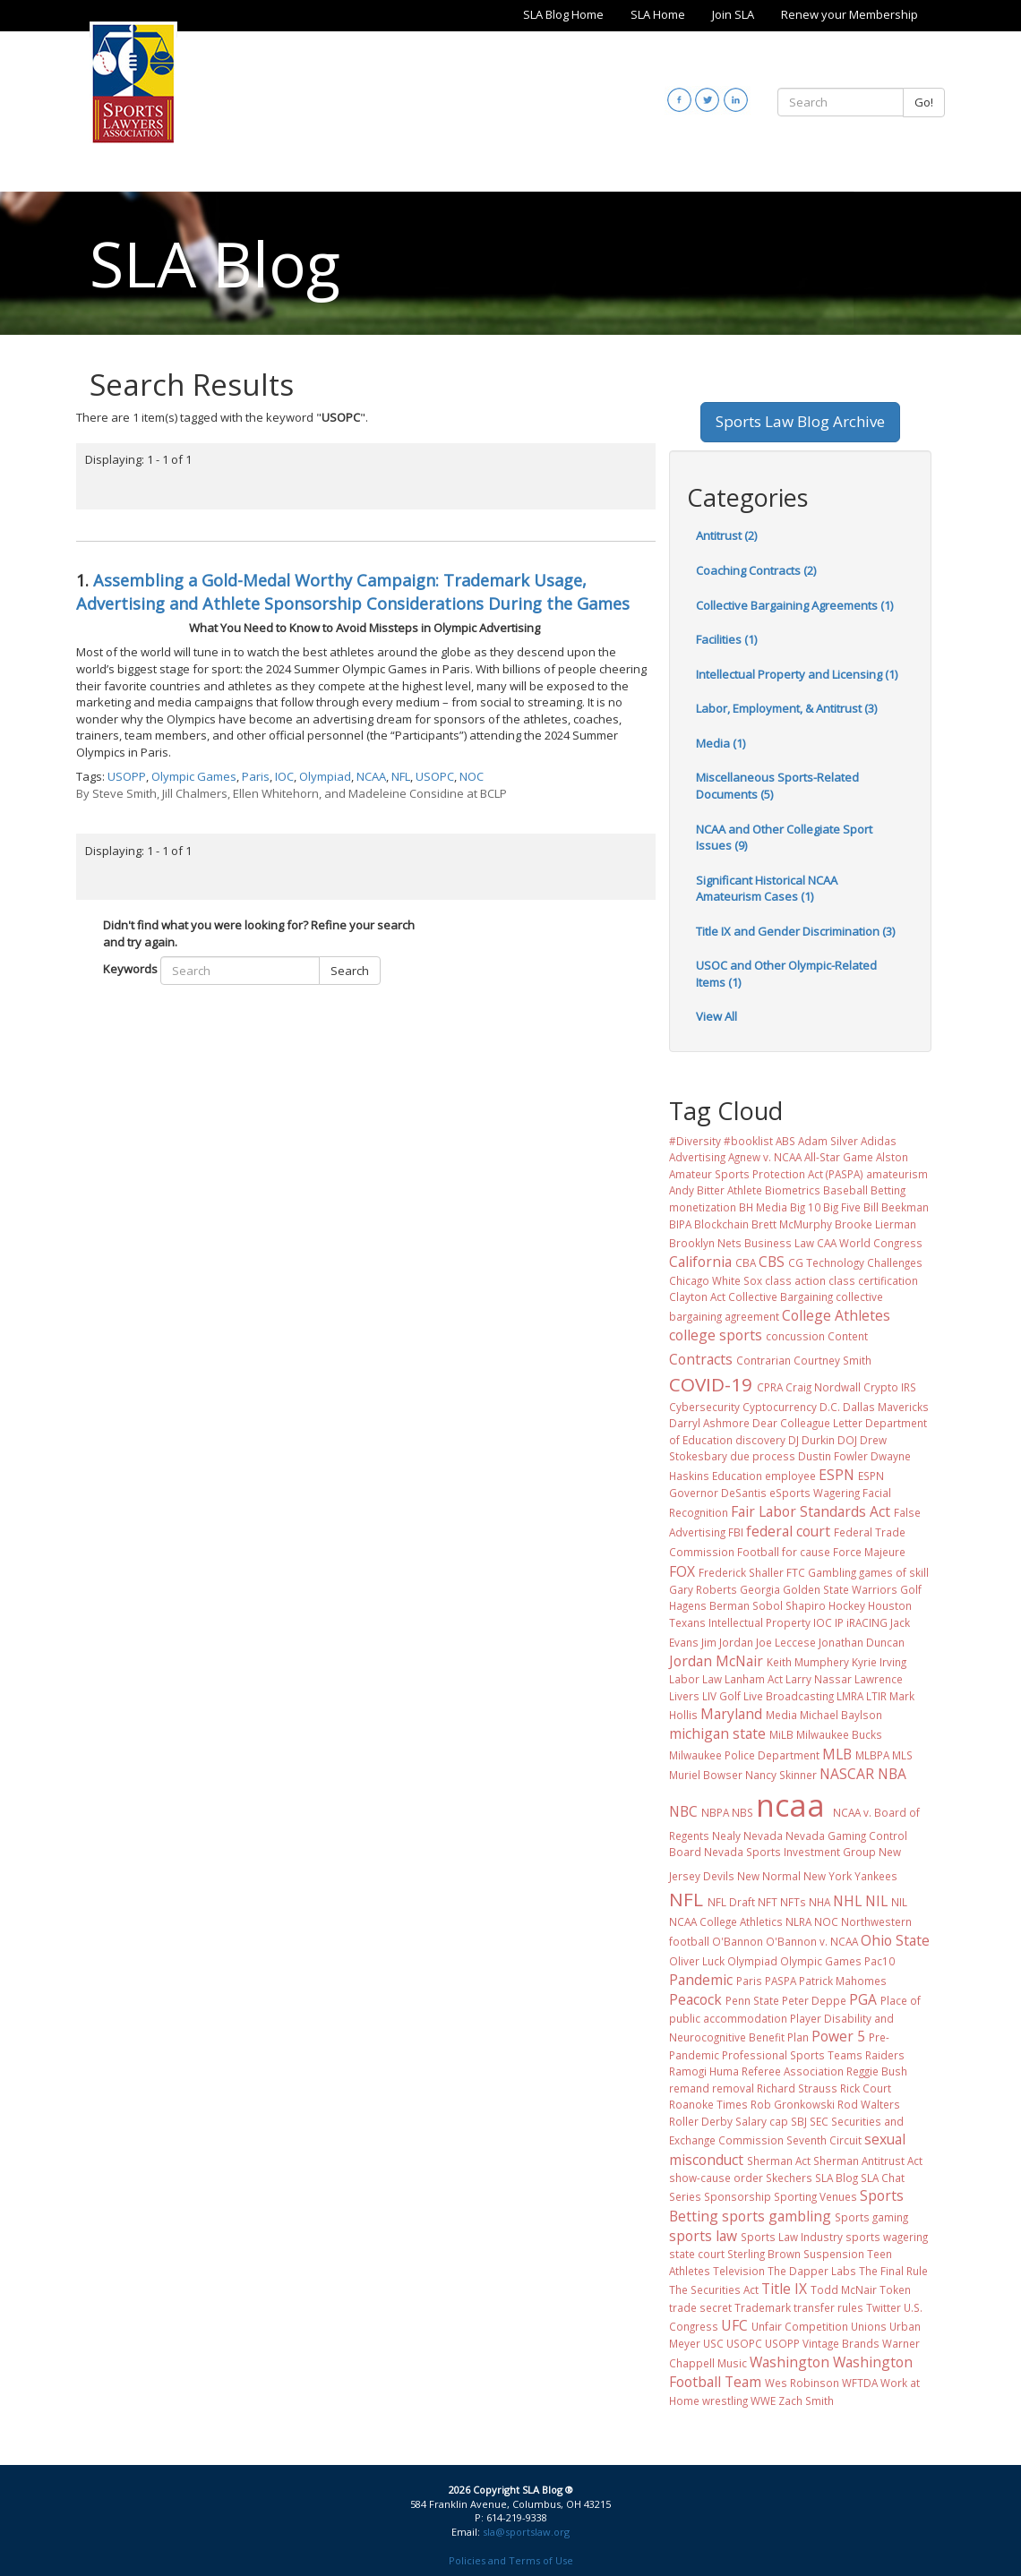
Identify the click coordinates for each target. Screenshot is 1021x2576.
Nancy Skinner (781, 1774)
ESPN (836, 1475)
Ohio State (895, 1940)
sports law (703, 2236)
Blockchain (721, 1224)
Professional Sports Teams (792, 2055)
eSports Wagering (814, 1492)
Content (848, 1336)
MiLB (781, 1734)
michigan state (717, 1733)
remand (689, 2088)
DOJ (847, 1440)
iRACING (867, 1622)
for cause (806, 1552)
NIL (876, 1901)
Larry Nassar (818, 1679)
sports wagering (886, 2236)
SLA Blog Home (563, 14)
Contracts (701, 1359)
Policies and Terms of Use (511, 2560)
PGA (863, 1999)
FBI (735, 1532)
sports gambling (776, 2216)
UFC (734, 2325)
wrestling (725, 2400)
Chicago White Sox (715, 1280)
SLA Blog (836, 2177)
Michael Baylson (841, 1714)
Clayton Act (697, 1296)
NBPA (715, 1812)
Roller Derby (701, 2121)
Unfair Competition (799, 2326)
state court (697, 2254)
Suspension (833, 2254)
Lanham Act (754, 1679)
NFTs (793, 1902)
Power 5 (838, 2036)
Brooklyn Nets (705, 1243)
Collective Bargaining (780, 1296)
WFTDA (860, 2382)
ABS (785, 1141)
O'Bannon (737, 1941)
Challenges (894, 1262)
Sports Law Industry (792, 2236)
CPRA (770, 1387)
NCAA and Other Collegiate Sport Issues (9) (784, 837)
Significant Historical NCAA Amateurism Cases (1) (766, 888)
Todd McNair (844, 2289)
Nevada (763, 1835)
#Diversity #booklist (721, 1141)
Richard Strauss (797, 2088)
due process (762, 1456)
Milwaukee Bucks (839, 1734)
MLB (837, 1754)
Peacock (695, 1999)
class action (795, 1280)
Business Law (779, 1243)
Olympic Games (193, 776)
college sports (715, 1335)
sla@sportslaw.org (526, 2531)
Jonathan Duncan (862, 1642)
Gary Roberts (703, 1589)
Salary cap (761, 2121)
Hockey (846, 1605)
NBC (683, 1811)
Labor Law (695, 1679)
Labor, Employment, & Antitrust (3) (786, 708)
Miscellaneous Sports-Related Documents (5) (777, 785)
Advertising (697, 1157)
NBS (742, 1812)
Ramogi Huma (704, 2071)
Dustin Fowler (833, 1456)
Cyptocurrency (779, 1406)
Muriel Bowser (705, 1774)
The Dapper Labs (812, 2271)
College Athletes (836, 1315)
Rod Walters (868, 2104)
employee (790, 1475)
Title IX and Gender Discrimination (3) (795, 931)
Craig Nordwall (823, 1387)
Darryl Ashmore (709, 1423)
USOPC (435, 776)
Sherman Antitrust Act (867, 2160)
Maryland (731, 1714)
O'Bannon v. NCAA (812, 1941)
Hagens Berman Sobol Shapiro (747, 1605)
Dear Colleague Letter (807, 1423)
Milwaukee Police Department (744, 1755)
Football (758, 1552)
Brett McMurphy (791, 1224)
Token (895, 2289)
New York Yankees (850, 1876)
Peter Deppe (814, 2000)
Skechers (789, 2177)
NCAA (371, 776)
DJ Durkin (811, 1440)
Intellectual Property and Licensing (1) (796, 674)
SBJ (799, 2121)
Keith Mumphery (808, 1662)
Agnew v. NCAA (765, 1157)
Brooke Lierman (875, 1224)
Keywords (130, 969)
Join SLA (733, 14)
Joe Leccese (786, 1642)
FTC (795, 1572)
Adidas (879, 1141)
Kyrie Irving (879, 1662)
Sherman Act (779, 2160)
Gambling (832, 1572)
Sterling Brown (764, 2254)
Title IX (784, 2288)
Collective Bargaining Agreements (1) (794, 605)
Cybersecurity (704, 1406)
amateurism (897, 1174)
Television (739, 2271)
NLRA (798, 1921)
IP (839, 1622)
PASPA (780, 1980)
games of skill (894, 1572)
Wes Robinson (802, 2382)
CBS (772, 1261)
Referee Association (793, 2071)
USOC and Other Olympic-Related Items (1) (786, 973)
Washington (789, 2362)
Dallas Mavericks (886, 1406)
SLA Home (658, 14)
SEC (819, 2121)
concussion (795, 1336)
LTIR (876, 1696)
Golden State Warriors (840, 1589)
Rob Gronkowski (793, 2104)
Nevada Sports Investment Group (790, 1851)
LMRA (850, 1696)
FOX (682, 1571)
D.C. (829, 1406)
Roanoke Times (708, 2104)
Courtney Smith (832, 1360)
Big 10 (805, 1207)
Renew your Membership (849, 14)
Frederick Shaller (741, 1572)
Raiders (885, 2055)
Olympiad (325, 776)
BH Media (763, 1207)
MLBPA (872, 1755)
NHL (847, 1901)
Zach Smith (806, 2400)
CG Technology (826, 1262)
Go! (923, 102)
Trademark (762, 2307)
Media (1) (720, 743)
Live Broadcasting (788, 1696)
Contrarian (763, 1360)
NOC (471, 776)
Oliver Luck (697, 1961)
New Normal (769, 1876)
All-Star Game (838, 1157)
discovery (760, 1440)
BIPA (680, 1224)
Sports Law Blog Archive (800, 421)
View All (716, 1016)
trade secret (700, 2307)
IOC (284, 776)
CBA (745, 1262)
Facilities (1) (726, 639)
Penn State (752, 2000)
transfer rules (828, 2307)
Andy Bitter (697, 1190)
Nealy (726, 1835)
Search (349, 971)
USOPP (126, 776)
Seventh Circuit (824, 2140)
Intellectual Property (759, 1622)
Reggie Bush (876, 2071)
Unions (869, 2326)
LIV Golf (721, 1696)
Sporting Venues (815, 2196)
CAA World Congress (869, 1243)
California (700, 1261)
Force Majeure (869, 1552)
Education (737, 1475)
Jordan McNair (716, 1661)
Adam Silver (828, 1141)
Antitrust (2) (726, 535)
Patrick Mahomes (843, 1980)
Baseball (845, 1190)
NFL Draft (731, 1902)
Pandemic (701, 1980)
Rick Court (865, 2088)
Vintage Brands (840, 2343)
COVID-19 (710, 1384)
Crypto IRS (889, 1387)
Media (781, 1714)
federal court (788, 1531)
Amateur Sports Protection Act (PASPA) (766, 1174)
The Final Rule (893, 2271)
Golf (911, 1589)
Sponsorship (737, 2196)
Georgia (760, 1589)
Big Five (842, 1207)
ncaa (790, 1805)
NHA (819, 1902)
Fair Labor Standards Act (810, 1511)
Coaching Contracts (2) (756, 570)
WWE (763, 2400)
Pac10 (879, 1961)
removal (733, 2088)
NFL (400, 776)
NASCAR (846, 1774)
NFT (767, 1902)
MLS (902, 1755)
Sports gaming (871, 2217)
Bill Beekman (896, 1207)
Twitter (883, 2307)
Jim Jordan (727, 1642)
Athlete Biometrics (773, 1190)
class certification (873, 1280)
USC (713, 2343)
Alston (892, 1157)
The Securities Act (714, 2289)
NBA (892, 1774)
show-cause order (716, 2177)
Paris (256, 776)
